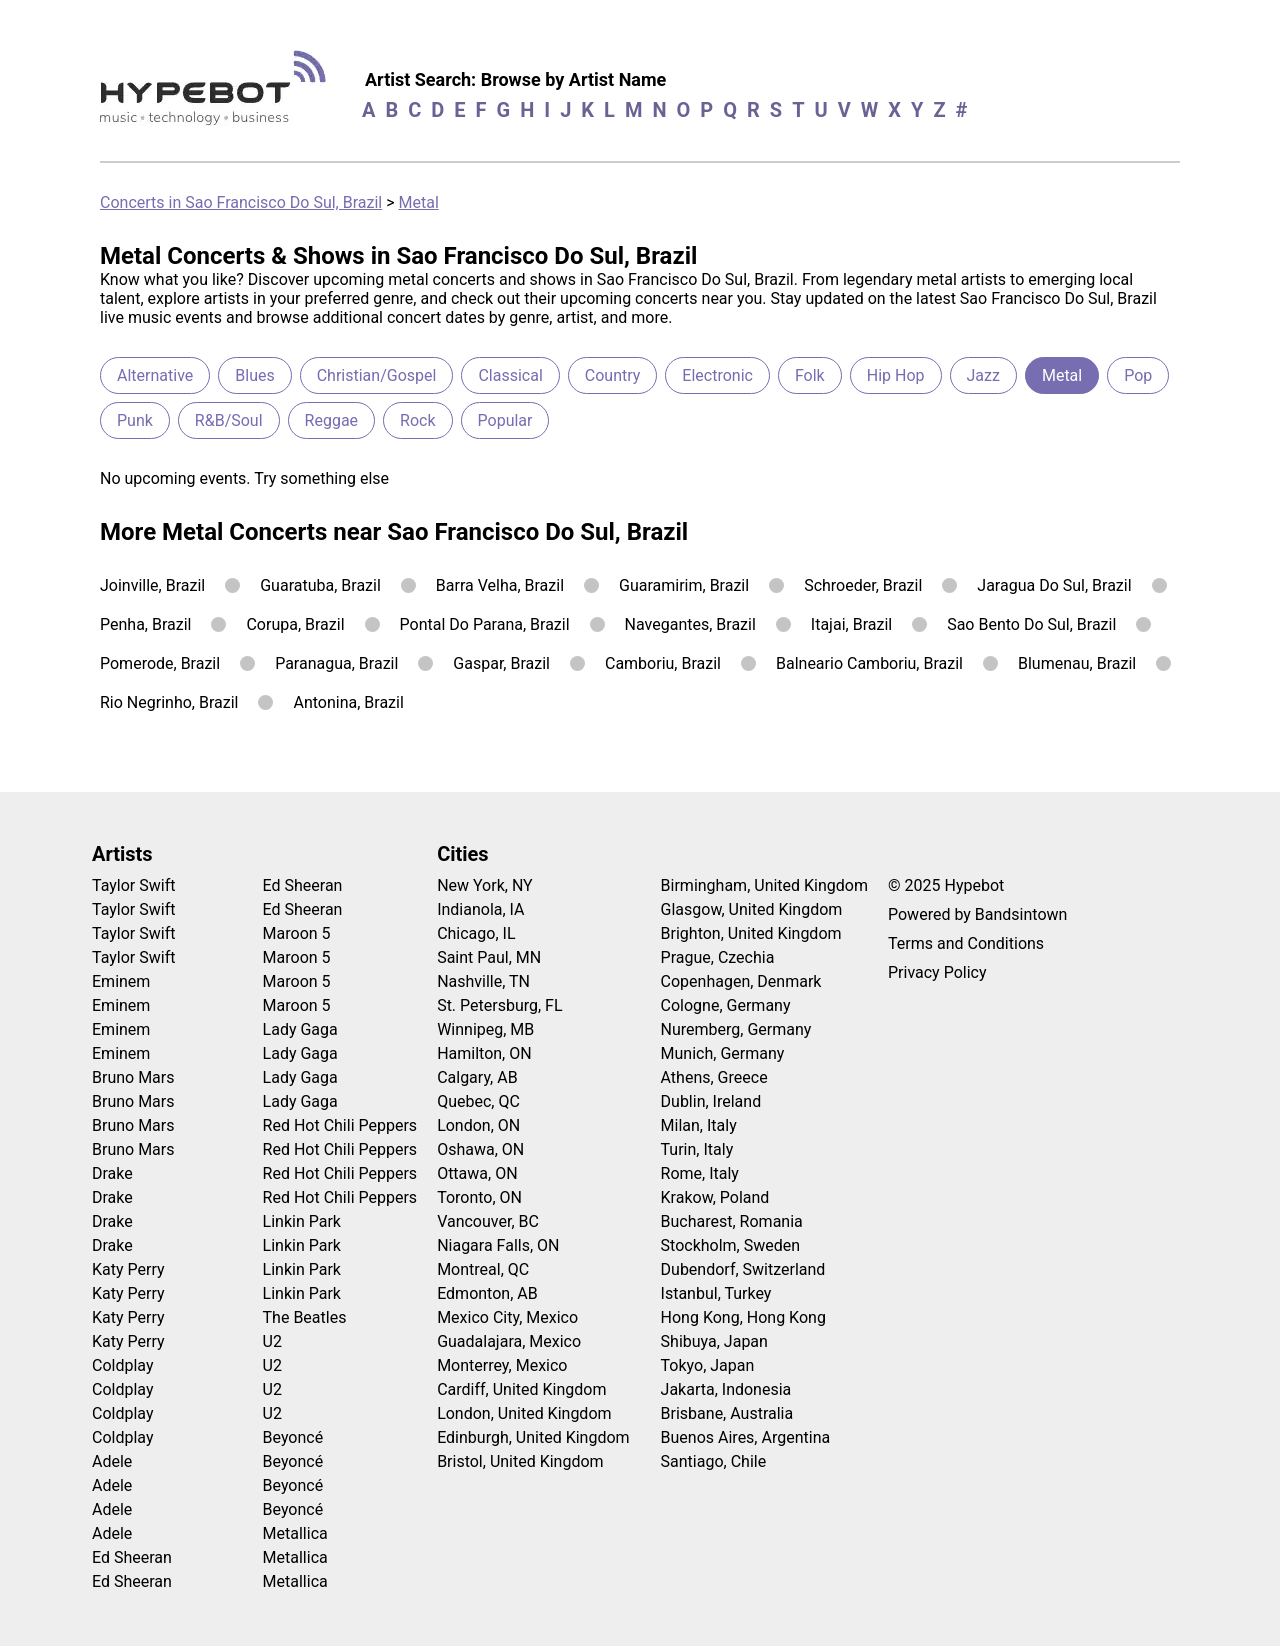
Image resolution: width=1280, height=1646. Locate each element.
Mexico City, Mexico (507, 1317)
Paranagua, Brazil (336, 663)
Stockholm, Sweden (731, 1245)
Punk (135, 420)
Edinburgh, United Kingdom (533, 1437)
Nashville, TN (483, 981)
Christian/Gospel (377, 375)
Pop (1138, 375)
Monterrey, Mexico (502, 1365)
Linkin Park (302, 1221)
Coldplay (122, 1365)
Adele (112, 1461)
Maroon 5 (297, 933)
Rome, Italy (700, 1173)
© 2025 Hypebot (946, 885)
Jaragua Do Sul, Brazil (1054, 585)
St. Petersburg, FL (499, 1005)
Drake (112, 1173)
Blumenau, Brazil (1077, 663)
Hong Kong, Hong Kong (743, 1317)
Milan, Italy (699, 1125)
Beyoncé (293, 1437)
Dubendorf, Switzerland (743, 1269)
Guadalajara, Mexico (509, 1341)
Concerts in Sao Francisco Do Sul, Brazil (241, 202)
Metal (419, 202)
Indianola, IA (480, 909)
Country (613, 375)
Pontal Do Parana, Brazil (485, 624)
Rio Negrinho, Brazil (169, 702)
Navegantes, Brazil (690, 624)
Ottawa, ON (477, 1173)
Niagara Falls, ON (498, 1245)
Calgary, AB (477, 1077)
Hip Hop (896, 375)
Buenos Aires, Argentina (746, 1437)
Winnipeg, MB (485, 1029)
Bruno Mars (133, 1077)
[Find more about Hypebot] (218, 95)
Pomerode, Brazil (160, 663)
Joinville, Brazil (152, 585)
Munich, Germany (723, 1053)
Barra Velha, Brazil (500, 585)
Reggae (332, 420)
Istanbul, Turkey (716, 1293)
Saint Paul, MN (489, 957)
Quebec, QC (478, 1101)
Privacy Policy (937, 972)
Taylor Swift (133, 885)
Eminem (121, 981)
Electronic (717, 375)
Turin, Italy (697, 1149)
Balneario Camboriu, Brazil (869, 663)
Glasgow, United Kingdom (752, 909)
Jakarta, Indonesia (726, 1389)
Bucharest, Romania (732, 1221)
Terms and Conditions (966, 943)
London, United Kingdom (524, 1413)
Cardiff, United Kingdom (521, 1389)
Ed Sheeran (132, 1557)
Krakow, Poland (715, 1197)
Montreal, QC (483, 1269)
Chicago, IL (476, 933)
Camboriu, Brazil (663, 663)
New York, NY (485, 885)
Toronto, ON (479, 1197)
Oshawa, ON (480, 1149)
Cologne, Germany (726, 1005)
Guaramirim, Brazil (684, 585)
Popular (505, 420)
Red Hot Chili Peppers (340, 1125)
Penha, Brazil (145, 624)
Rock (417, 420)
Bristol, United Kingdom (520, 1461)
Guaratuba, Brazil (320, 585)
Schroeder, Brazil (863, 585)
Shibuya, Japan (714, 1341)
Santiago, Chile (714, 1461)
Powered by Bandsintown (977, 914)
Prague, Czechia (718, 957)
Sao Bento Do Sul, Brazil (1031, 624)
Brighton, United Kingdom (751, 933)
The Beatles (305, 1317)
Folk (810, 375)
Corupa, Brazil (295, 624)
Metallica (295, 1533)
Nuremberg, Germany (736, 1029)
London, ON (478, 1125)
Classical (510, 375)
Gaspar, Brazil (501, 663)
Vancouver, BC (488, 1221)
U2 (272, 1341)
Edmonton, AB (487, 1293)
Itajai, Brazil (851, 624)
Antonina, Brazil (348, 702)
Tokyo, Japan (708, 1365)
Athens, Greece (714, 1077)
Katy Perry (128, 1269)
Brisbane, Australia (727, 1413)
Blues (254, 375)
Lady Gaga (300, 1029)
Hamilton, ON (484, 1053)
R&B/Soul (229, 420)
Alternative (155, 375)
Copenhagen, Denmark (741, 981)
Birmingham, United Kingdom (764, 885)
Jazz (983, 375)
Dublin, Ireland (711, 1101)
